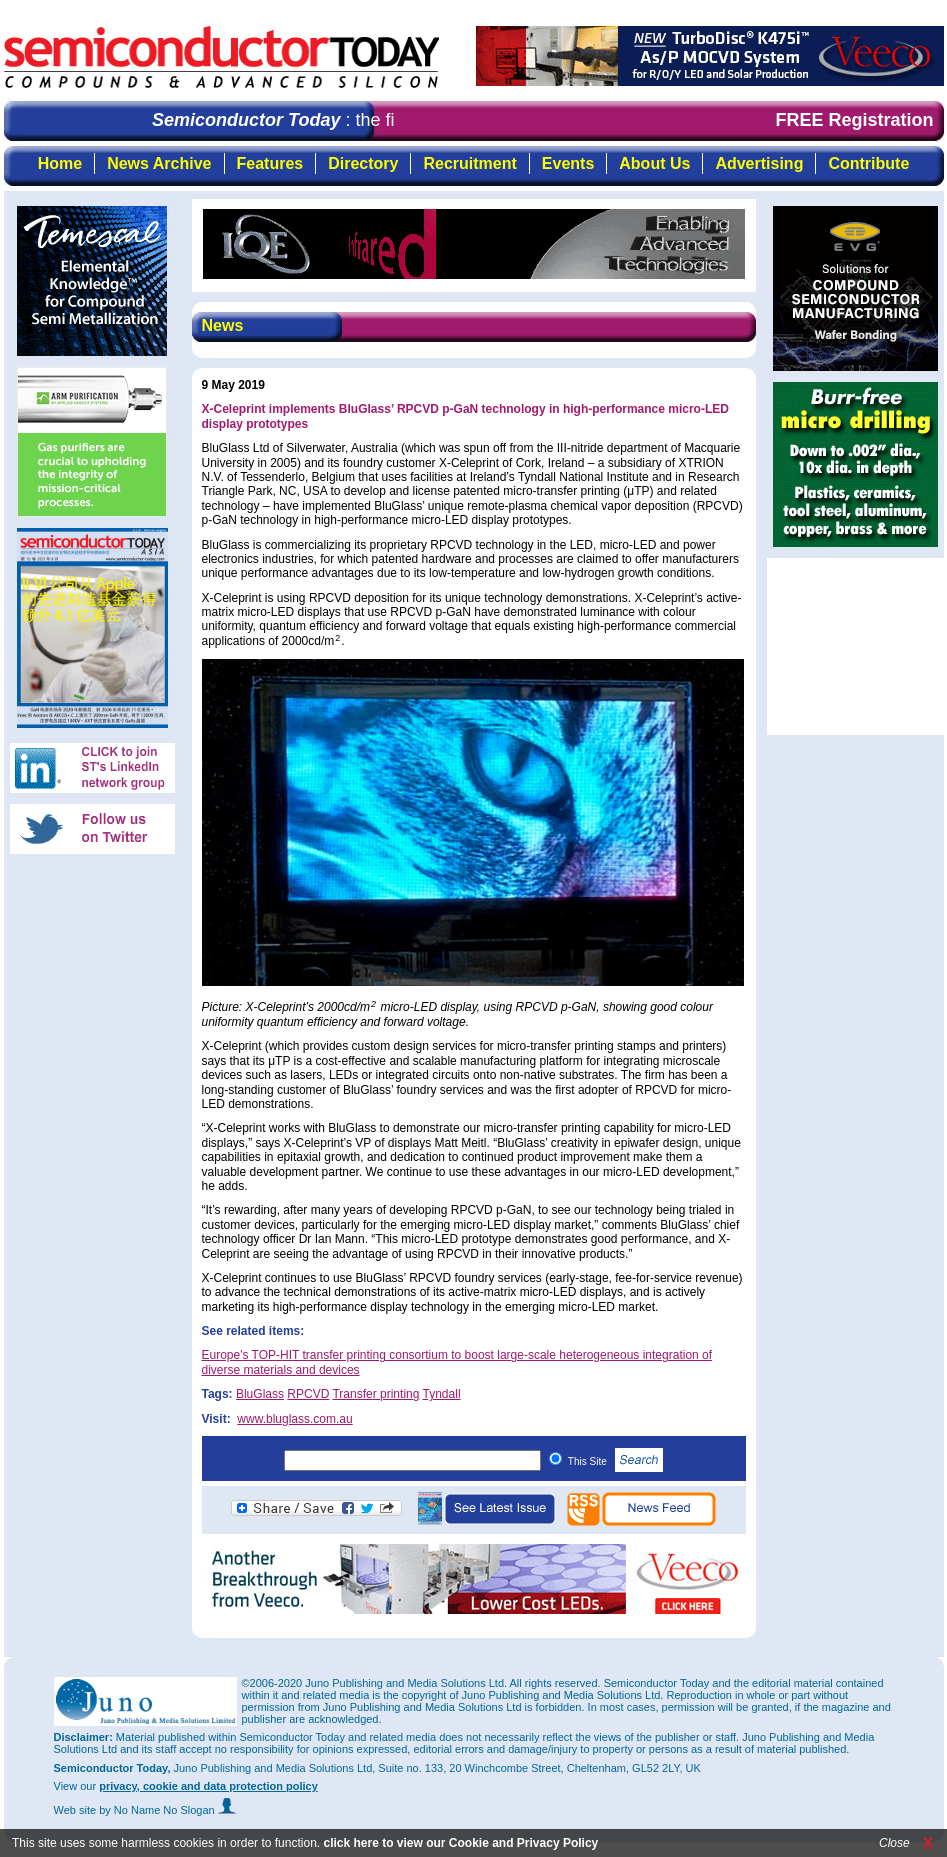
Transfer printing (375, 1394)
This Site (615, 1461)
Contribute (868, 163)
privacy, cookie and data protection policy (208, 1786)
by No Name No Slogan (167, 1810)
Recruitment (469, 163)
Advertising (759, 163)
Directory (363, 163)
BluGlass (260, 1394)
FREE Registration (854, 120)
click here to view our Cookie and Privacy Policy (460, 1843)
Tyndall (442, 1394)
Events (568, 163)
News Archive (159, 163)
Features (270, 163)
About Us (654, 163)
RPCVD (308, 1394)
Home (60, 163)
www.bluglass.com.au (294, 1419)
